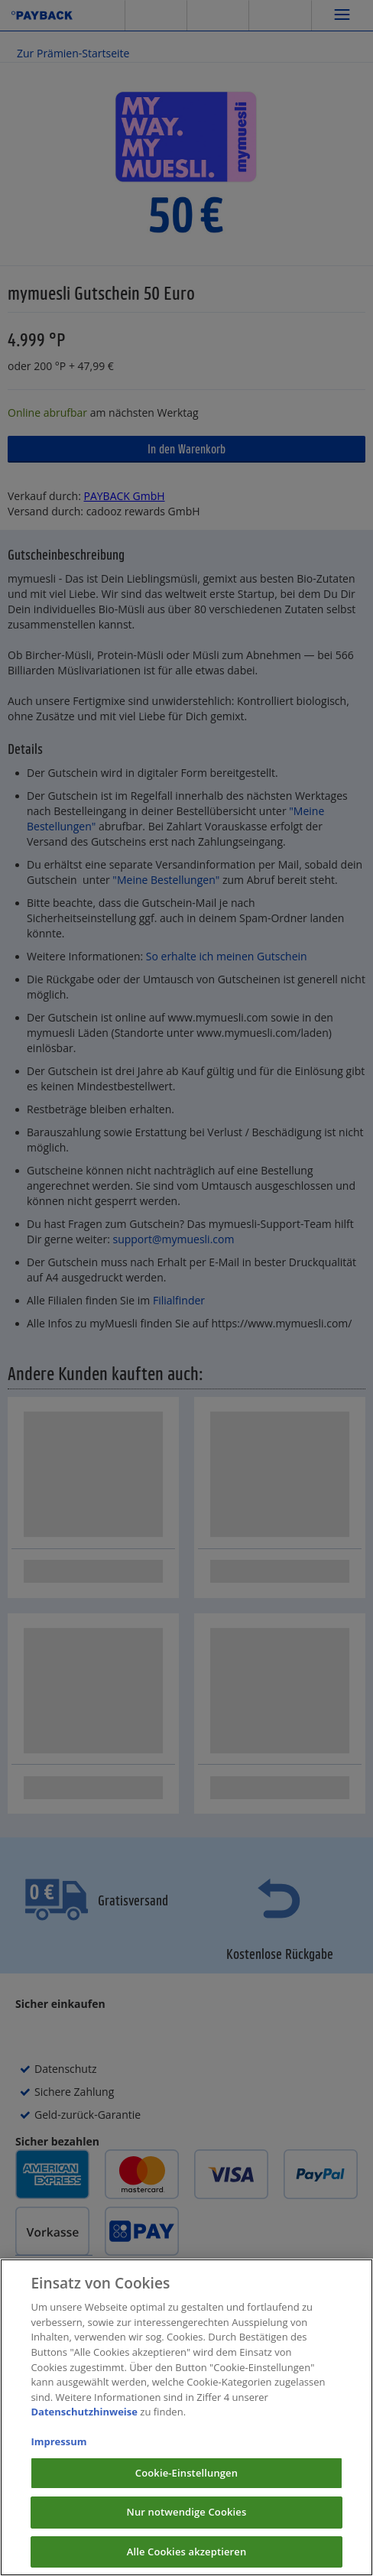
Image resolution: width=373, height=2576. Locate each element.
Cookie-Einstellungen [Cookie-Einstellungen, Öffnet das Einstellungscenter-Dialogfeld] (186, 2486)
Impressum (58, 2455)
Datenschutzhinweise (84, 2424)
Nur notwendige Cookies (187, 2525)
